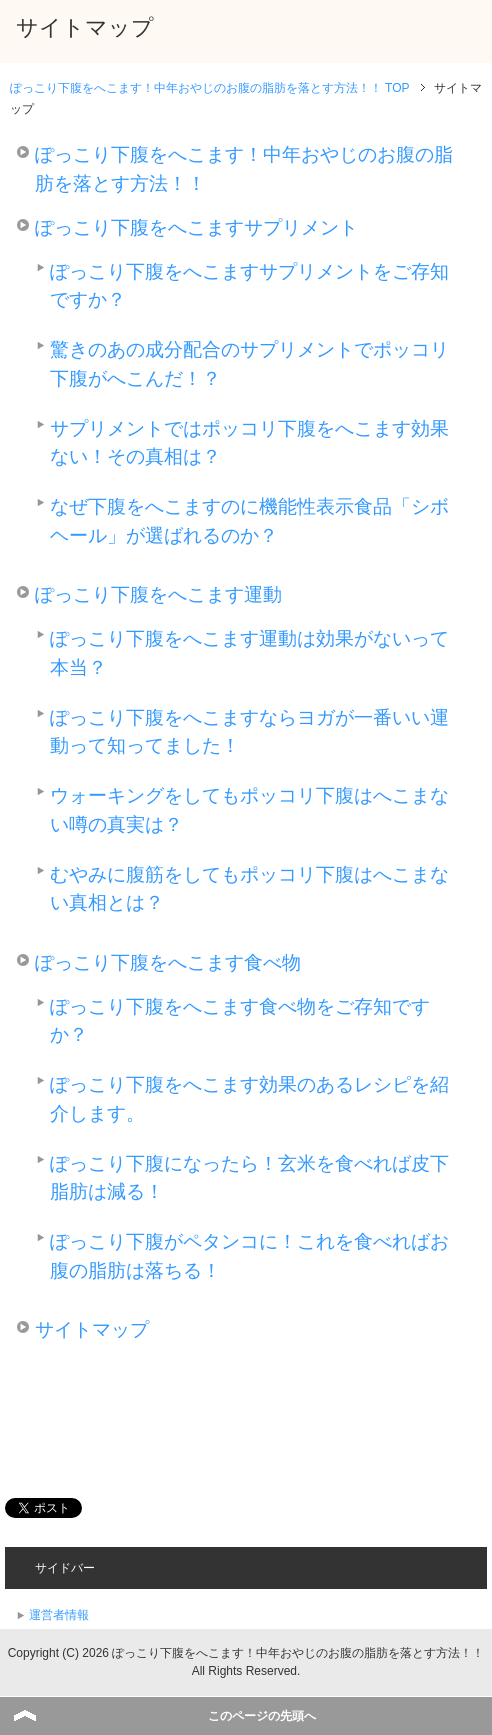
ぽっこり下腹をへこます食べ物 (168, 962)
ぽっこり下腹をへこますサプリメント (196, 227)
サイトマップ (92, 1329)
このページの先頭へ (262, 1716)
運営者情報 (59, 1615)
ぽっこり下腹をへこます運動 (158, 594)
